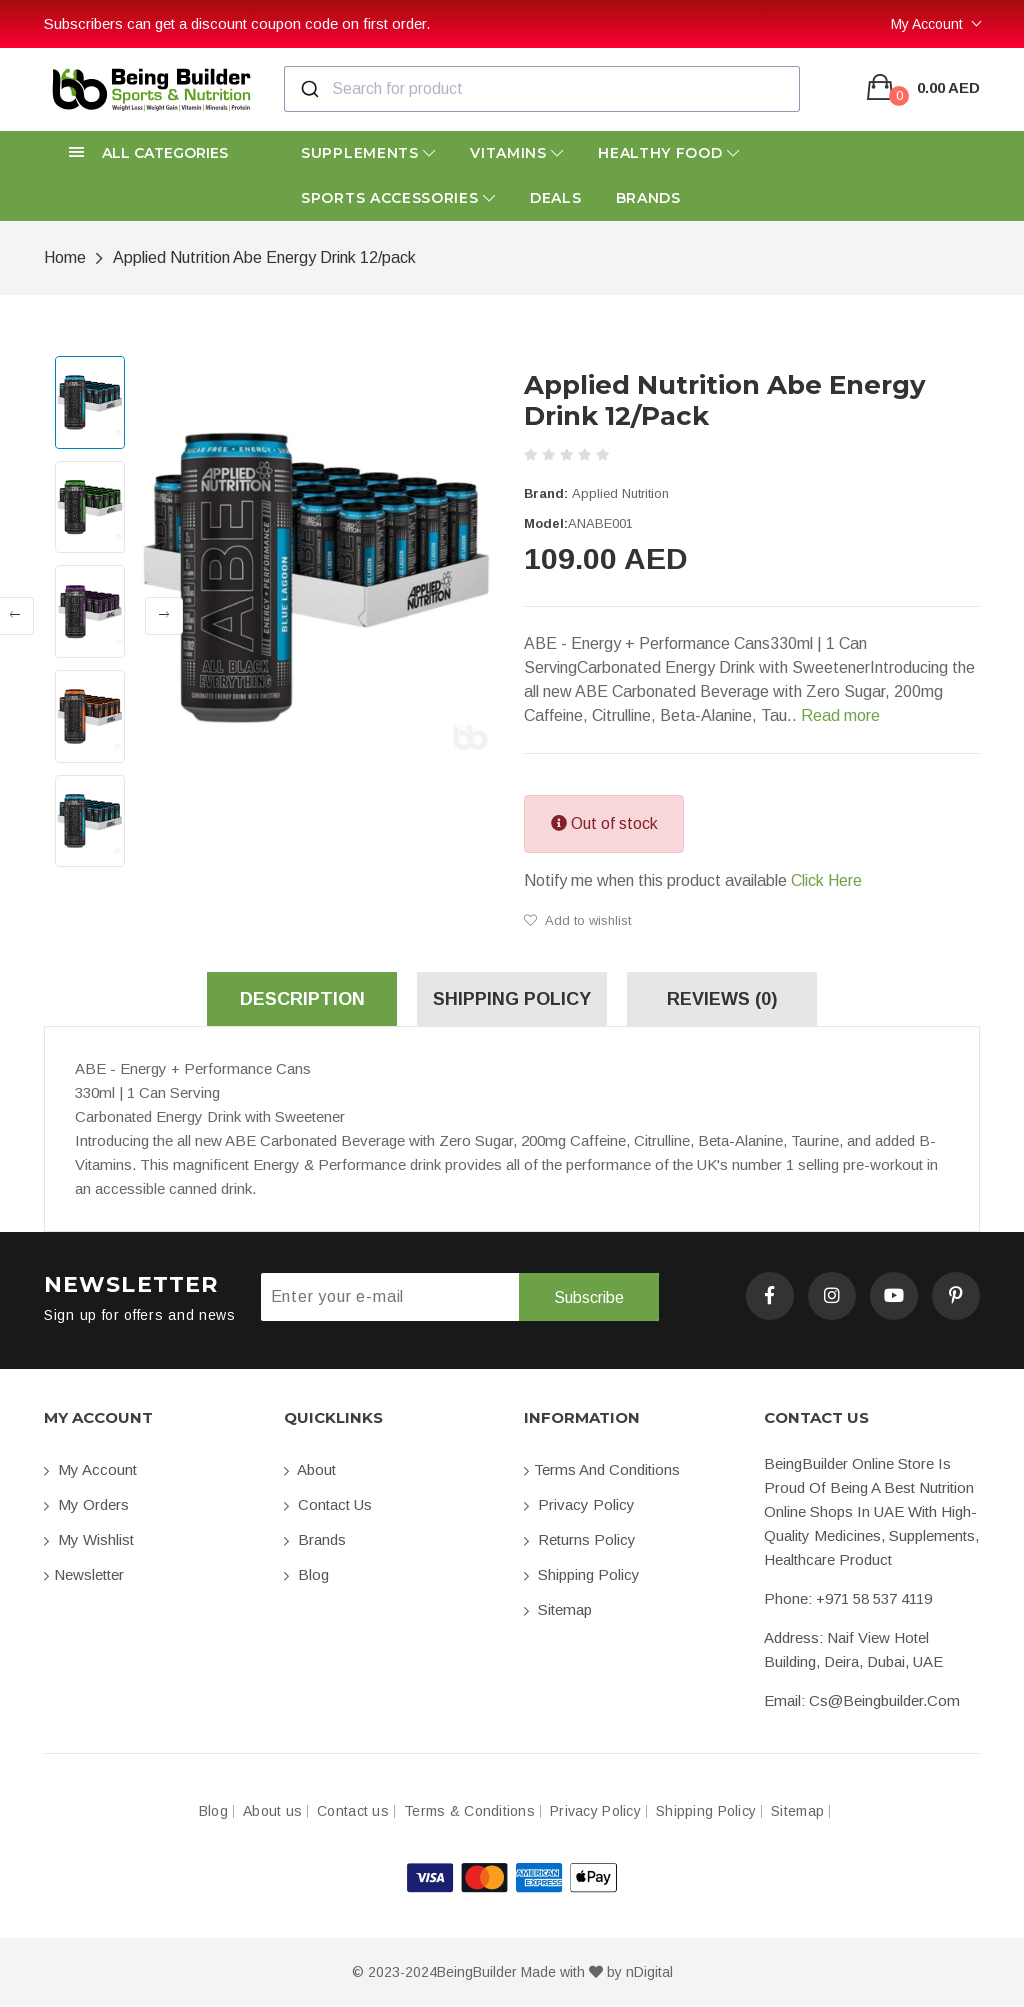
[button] (152, 153)
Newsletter (84, 1574)
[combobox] (542, 89)
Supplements (368, 153)
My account (90, 1469)
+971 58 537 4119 (874, 1598)
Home (65, 257)
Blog (306, 1574)
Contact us (328, 1504)
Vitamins (517, 153)
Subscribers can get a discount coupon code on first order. (237, 23)
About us (272, 1811)
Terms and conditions (602, 1469)
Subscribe (589, 1297)
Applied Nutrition (620, 493)
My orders (86, 1504)
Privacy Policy (579, 1504)
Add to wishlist (577, 920)
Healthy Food (669, 153)
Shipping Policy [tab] (512, 999)
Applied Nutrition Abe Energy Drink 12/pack (264, 257)
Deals (556, 198)
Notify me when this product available (693, 881)
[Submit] (308, 89)
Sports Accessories (398, 198)
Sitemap (558, 1609)
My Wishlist (89, 1539)
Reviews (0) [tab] (722, 999)
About (310, 1469)
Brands (648, 198)
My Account (927, 24)
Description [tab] (302, 999)
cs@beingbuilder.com (884, 1700)
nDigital (649, 1972)
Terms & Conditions (469, 1811)
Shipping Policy (582, 1574)
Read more (840, 715)
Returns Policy (580, 1539)
